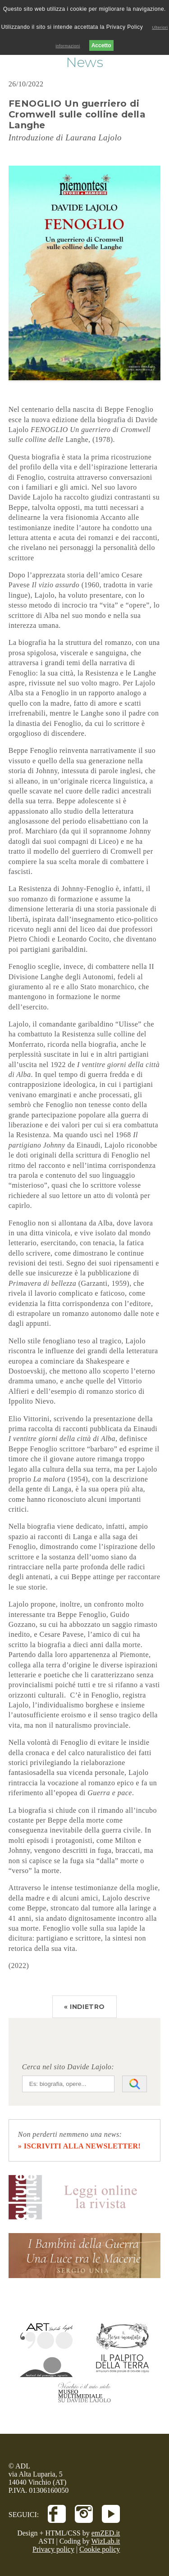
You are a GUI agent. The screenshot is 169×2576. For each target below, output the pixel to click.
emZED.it (105, 2533)
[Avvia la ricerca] (134, 2084)
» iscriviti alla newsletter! (79, 2146)
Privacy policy (53, 2549)
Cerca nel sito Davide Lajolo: (68, 2067)
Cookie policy (99, 2549)
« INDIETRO (84, 2007)
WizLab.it (105, 2541)
